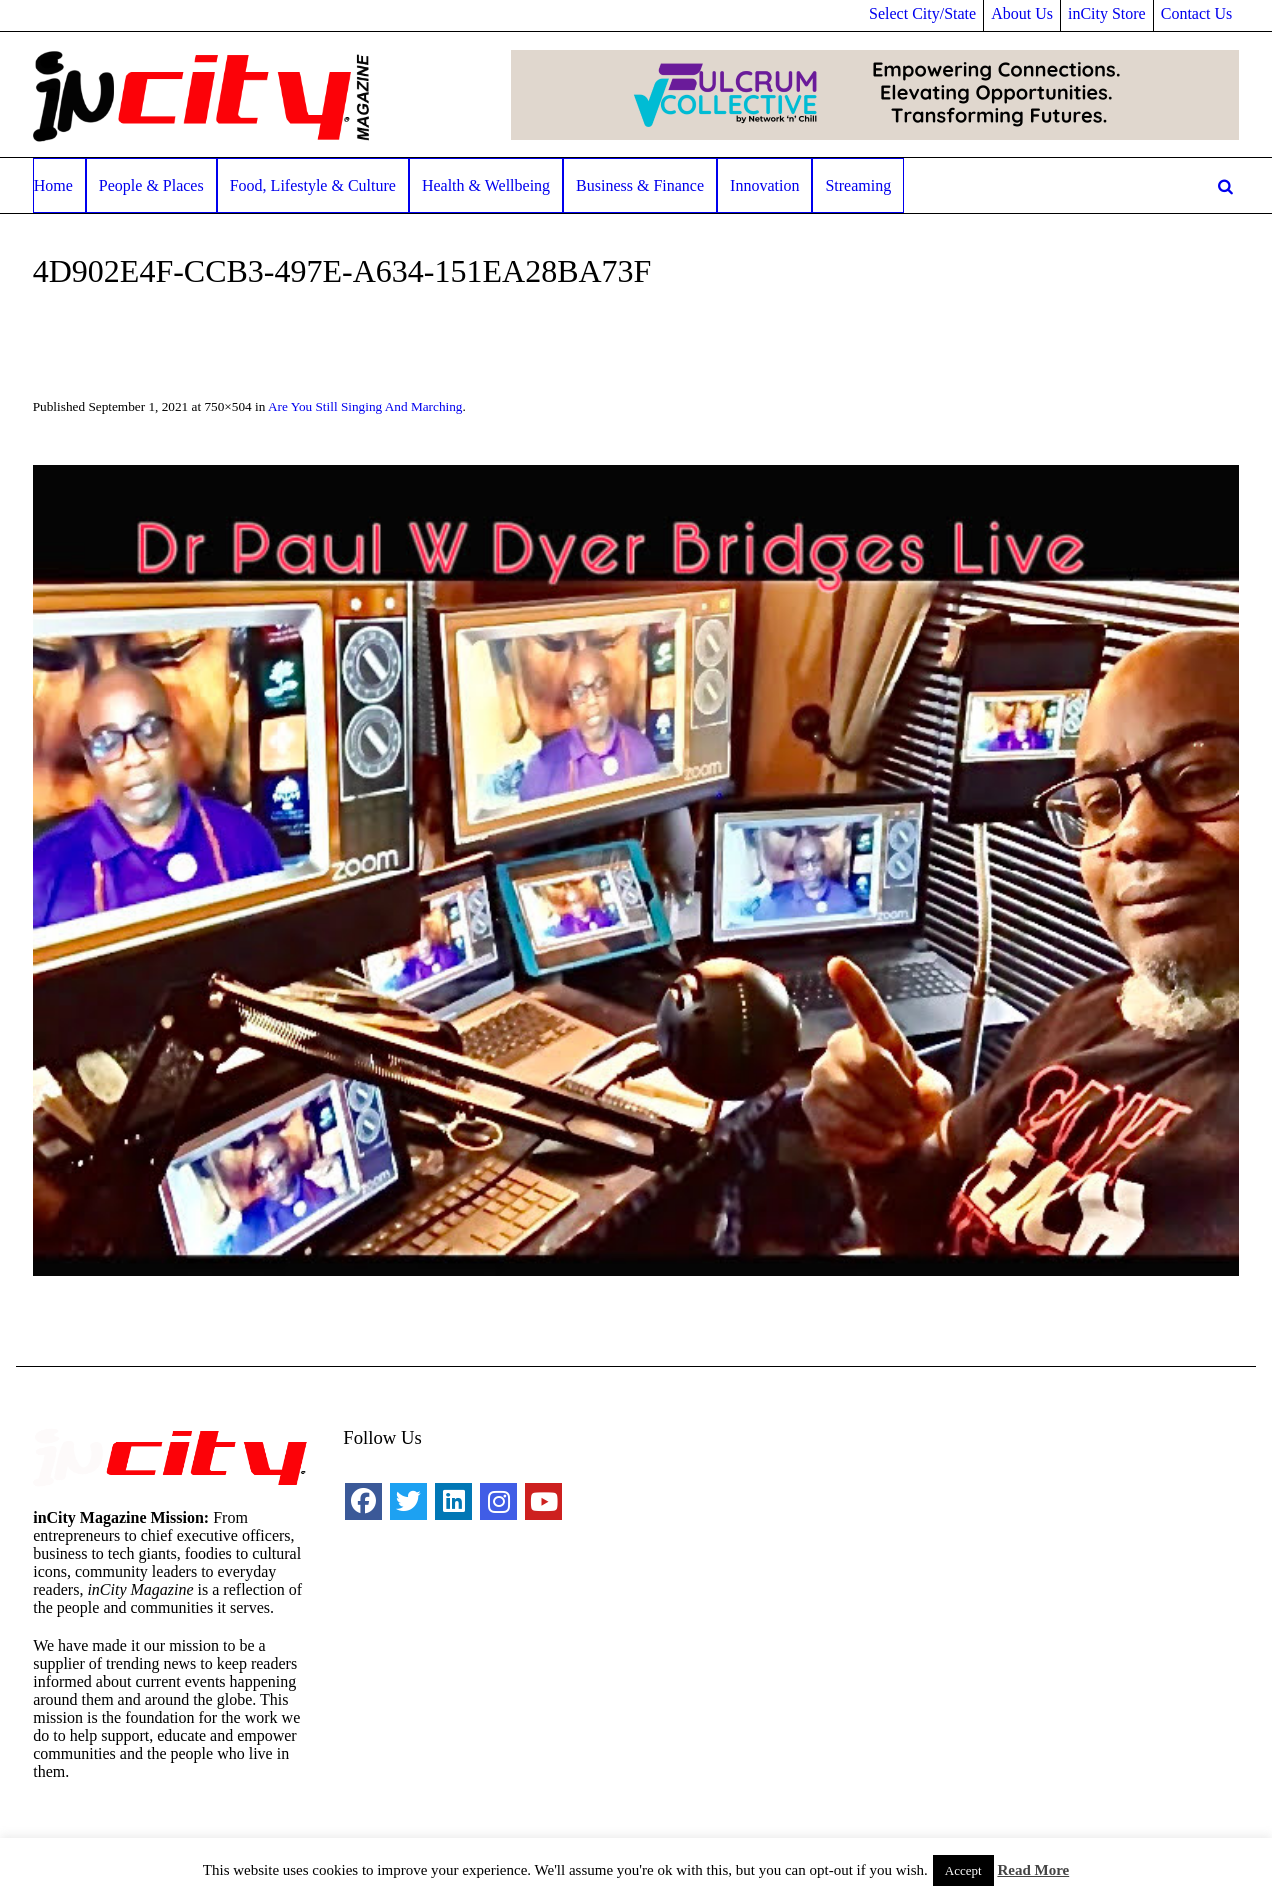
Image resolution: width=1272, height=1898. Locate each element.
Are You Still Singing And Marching (365, 406)
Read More (1033, 1870)
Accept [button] (963, 1870)
